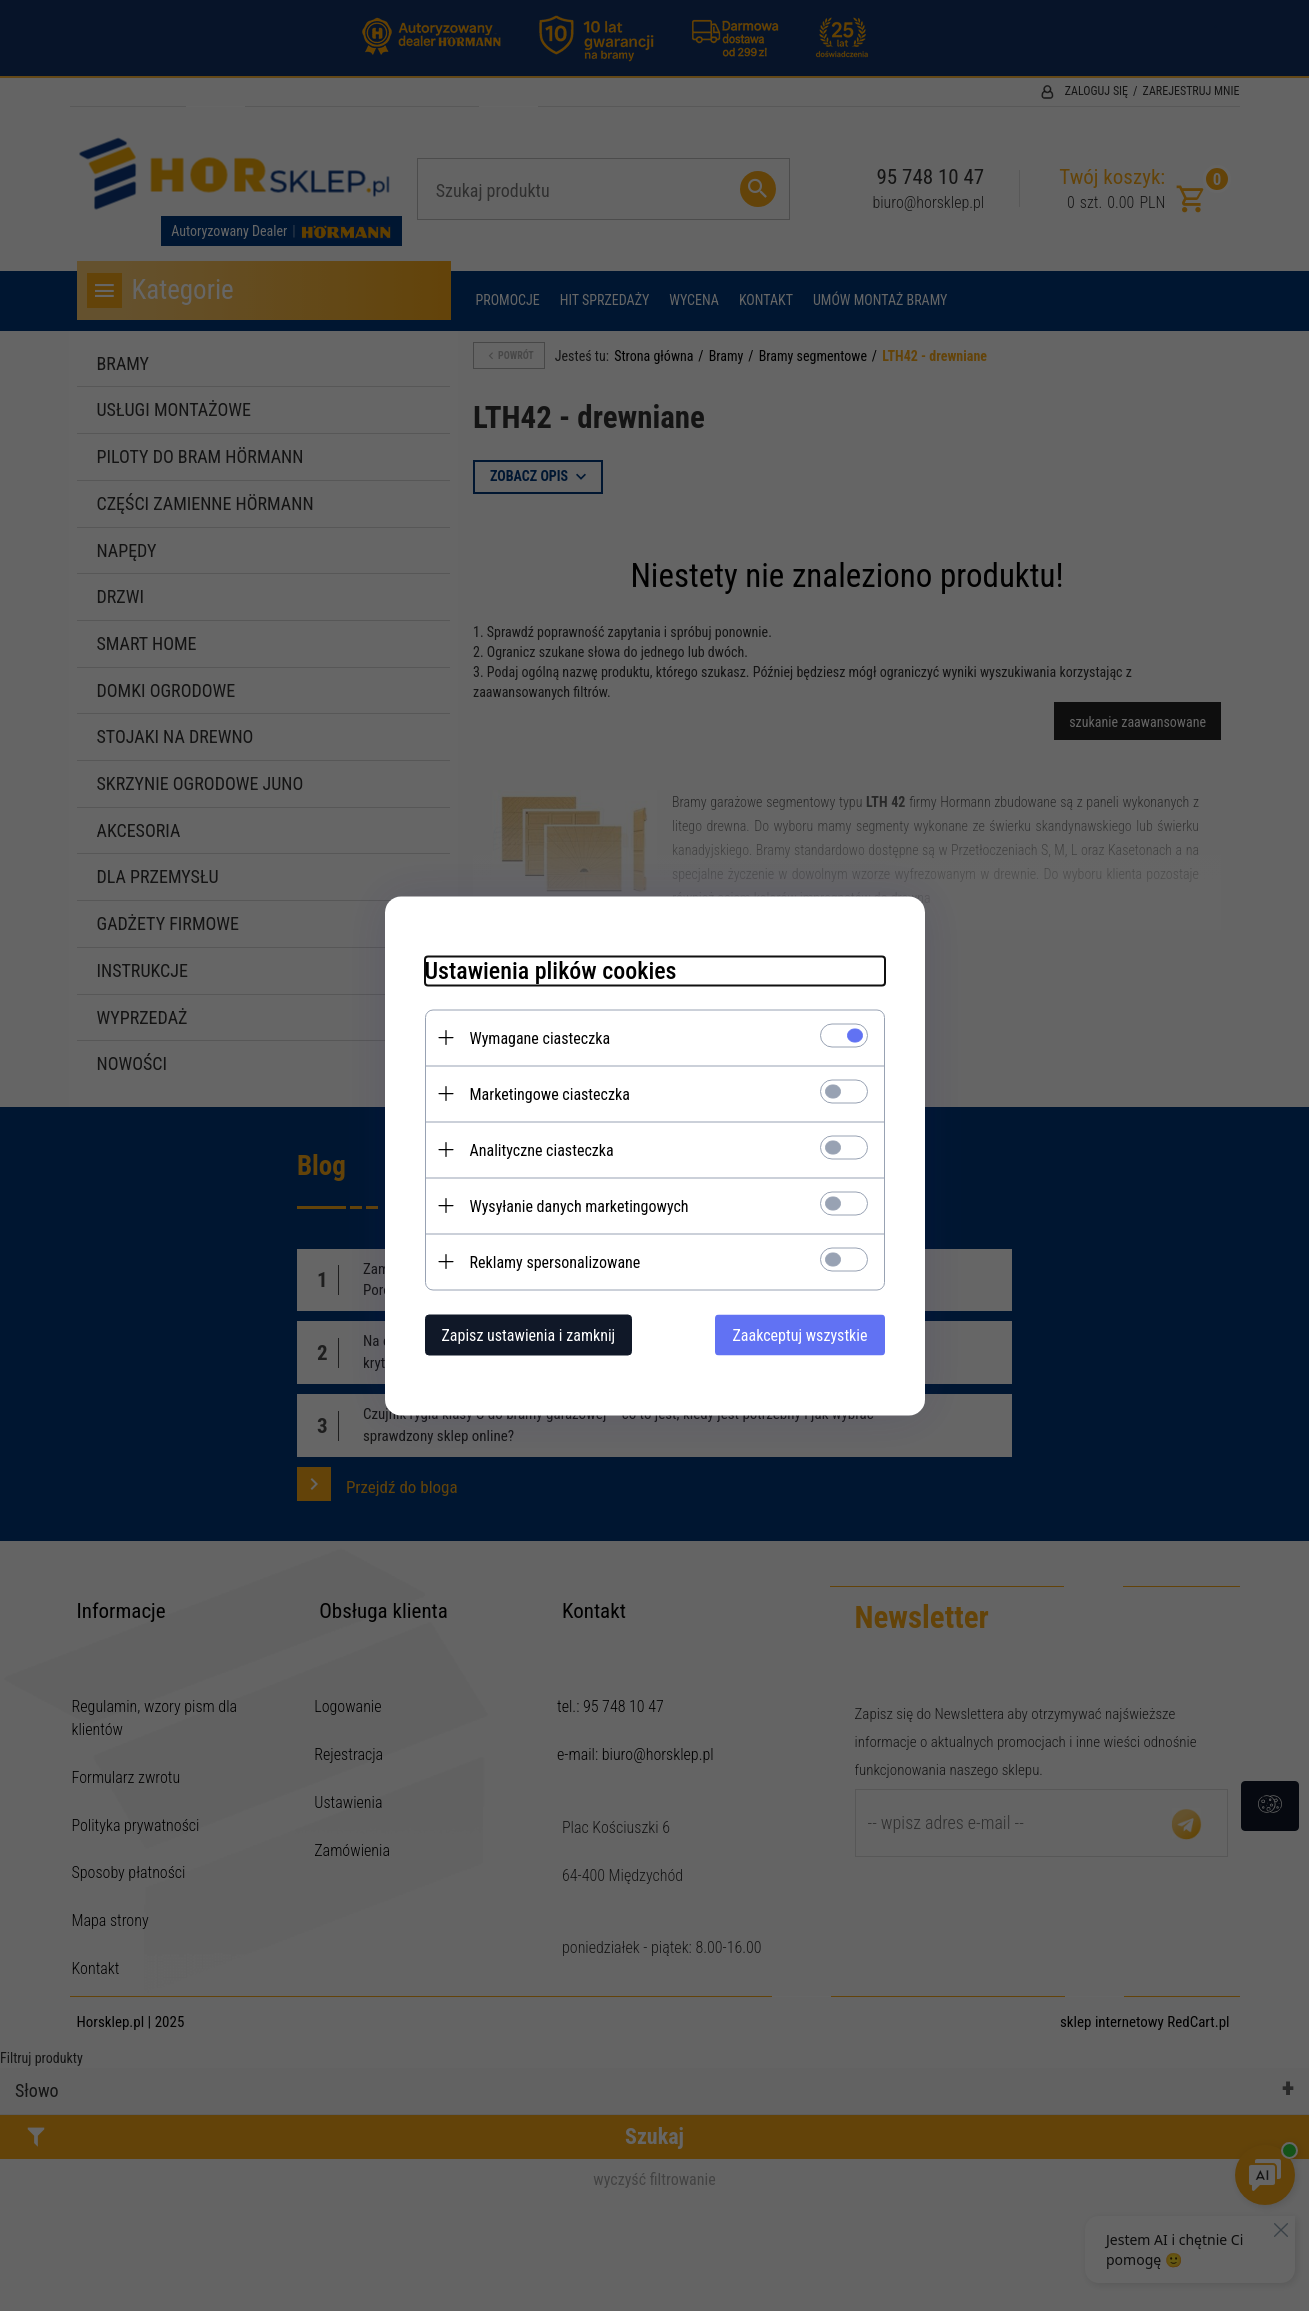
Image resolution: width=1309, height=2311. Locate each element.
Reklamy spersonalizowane (555, 1261)
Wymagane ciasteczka (540, 1037)
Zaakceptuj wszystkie (799, 1334)
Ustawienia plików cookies (551, 970)
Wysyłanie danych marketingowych (579, 1205)
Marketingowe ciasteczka (550, 1093)
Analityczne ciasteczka (542, 1149)
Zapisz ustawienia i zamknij (529, 1334)
